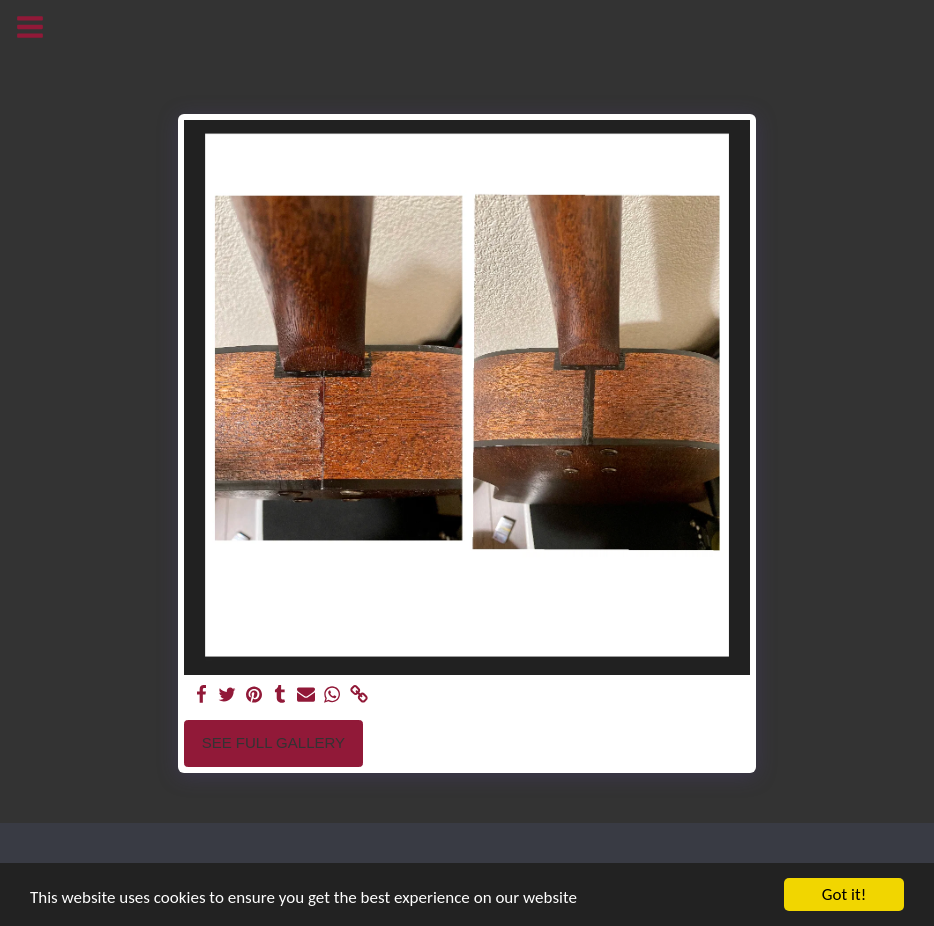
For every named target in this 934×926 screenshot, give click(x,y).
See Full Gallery (273, 742)
